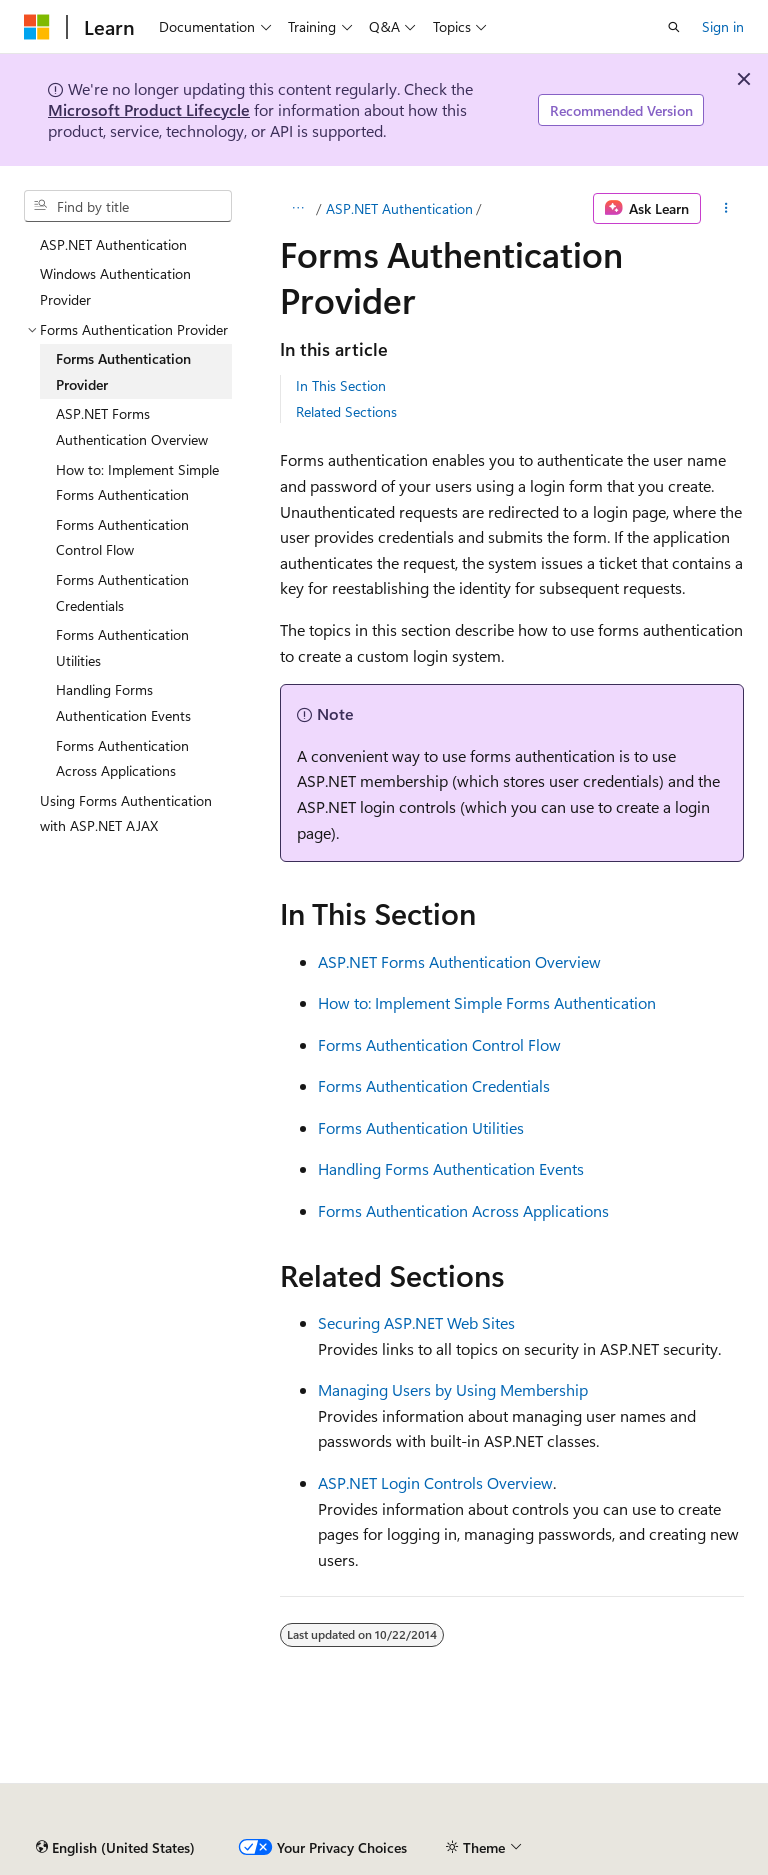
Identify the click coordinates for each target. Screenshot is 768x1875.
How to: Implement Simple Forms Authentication (487, 1002)
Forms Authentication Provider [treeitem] (123, 371)
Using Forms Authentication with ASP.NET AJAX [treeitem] (126, 813)
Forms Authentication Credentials (434, 1085)
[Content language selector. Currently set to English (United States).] (115, 1848)
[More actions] (726, 209)
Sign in (723, 26)
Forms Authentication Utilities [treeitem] (122, 647)
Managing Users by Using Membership (453, 1389)
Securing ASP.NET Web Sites (416, 1322)
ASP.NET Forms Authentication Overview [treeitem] (132, 426)
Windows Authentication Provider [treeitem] (115, 286)
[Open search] (674, 27)
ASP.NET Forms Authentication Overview (459, 961)
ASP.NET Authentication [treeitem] (113, 244)
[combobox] (128, 206)
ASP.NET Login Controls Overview (435, 1482)
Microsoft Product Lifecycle (149, 109)
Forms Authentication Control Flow (439, 1044)
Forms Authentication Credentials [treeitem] (122, 592)
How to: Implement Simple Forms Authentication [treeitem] (137, 482)
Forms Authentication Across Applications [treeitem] (122, 758)
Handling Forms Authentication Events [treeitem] (123, 702)
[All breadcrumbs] (297, 209)
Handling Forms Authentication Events (451, 1168)
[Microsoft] (37, 27)
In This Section (341, 385)
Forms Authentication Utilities (421, 1127)
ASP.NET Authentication (399, 208)
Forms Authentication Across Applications (463, 1210)
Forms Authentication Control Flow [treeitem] (122, 537)
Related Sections (346, 411)
